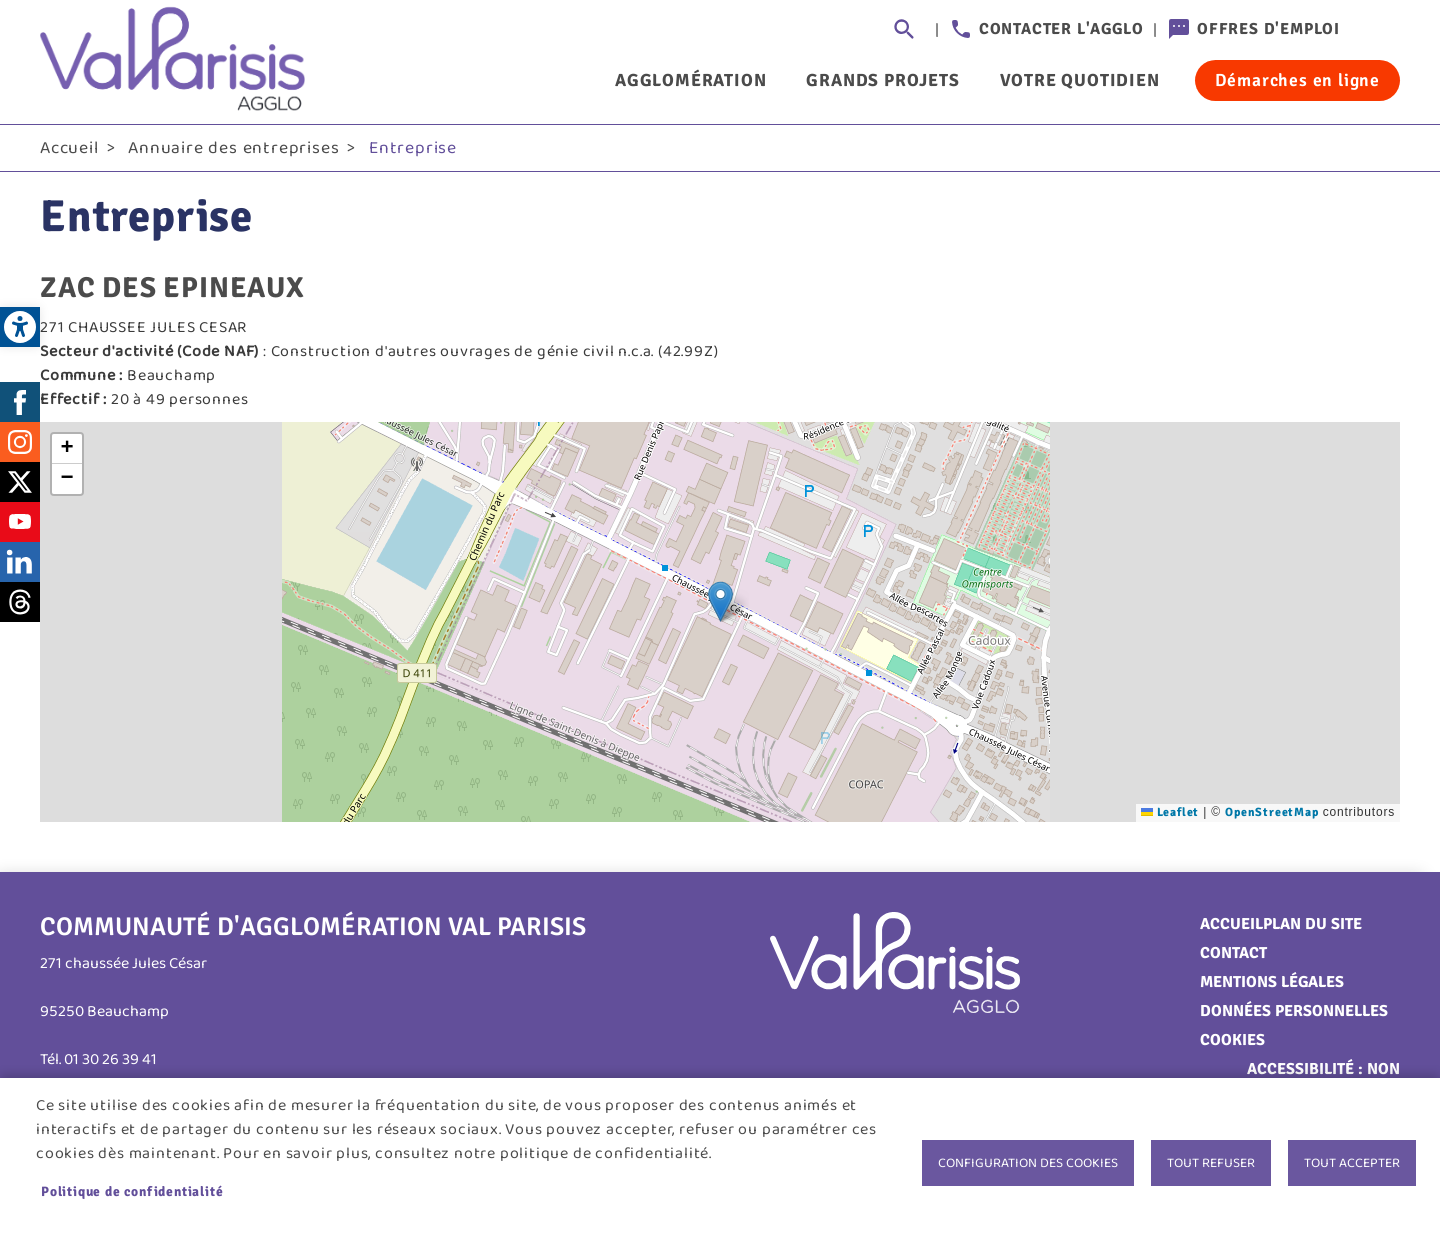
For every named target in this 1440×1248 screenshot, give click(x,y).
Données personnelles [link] (1294, 1014)
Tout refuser (1211, 1163)
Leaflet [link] (1170, 815)
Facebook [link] (20, 405)
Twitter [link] (20, 485)
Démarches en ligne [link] (1297, 80)
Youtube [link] (20, 525)
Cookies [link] (1232, 1043)
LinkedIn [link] (20, 565)
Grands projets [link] (882, 80)
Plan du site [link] (1312, 927)
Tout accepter (1352, 1163)
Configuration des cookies (1028, 1163)
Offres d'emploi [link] (1268, 29)
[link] (20, 327)
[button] (720, 604)
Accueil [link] (69, 151)
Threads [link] (20, 605)
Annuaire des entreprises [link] (233, 151)
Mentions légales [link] (1272, 985)
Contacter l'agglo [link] (1061, 29)
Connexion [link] (1380, 30)
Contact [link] (1233, 956)
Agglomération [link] (690, 80)
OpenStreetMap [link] (1271, 815)
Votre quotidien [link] (1080, 80)
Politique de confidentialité (132, 1191)
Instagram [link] (20, 445)
